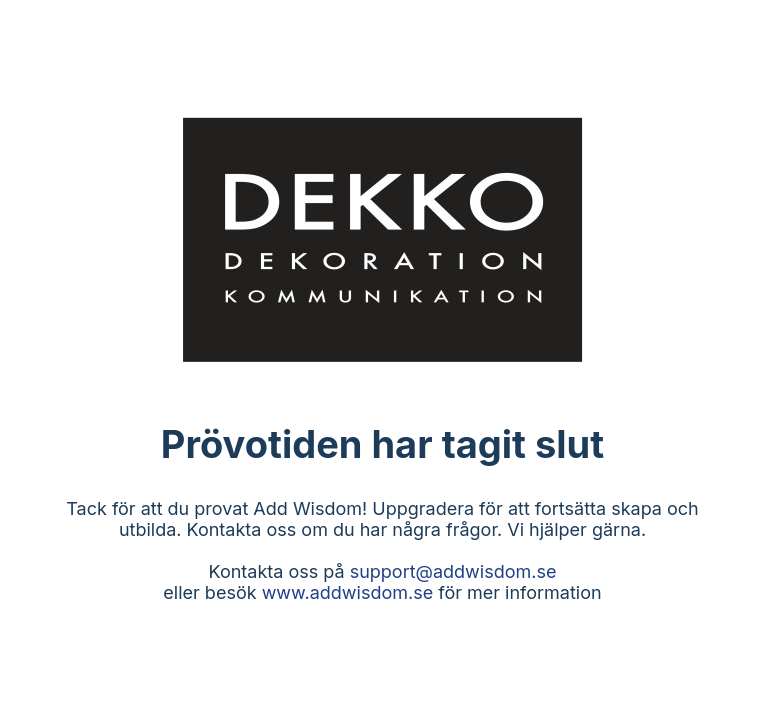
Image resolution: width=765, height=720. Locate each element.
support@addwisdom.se (453, 571)
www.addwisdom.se (348, 592)
